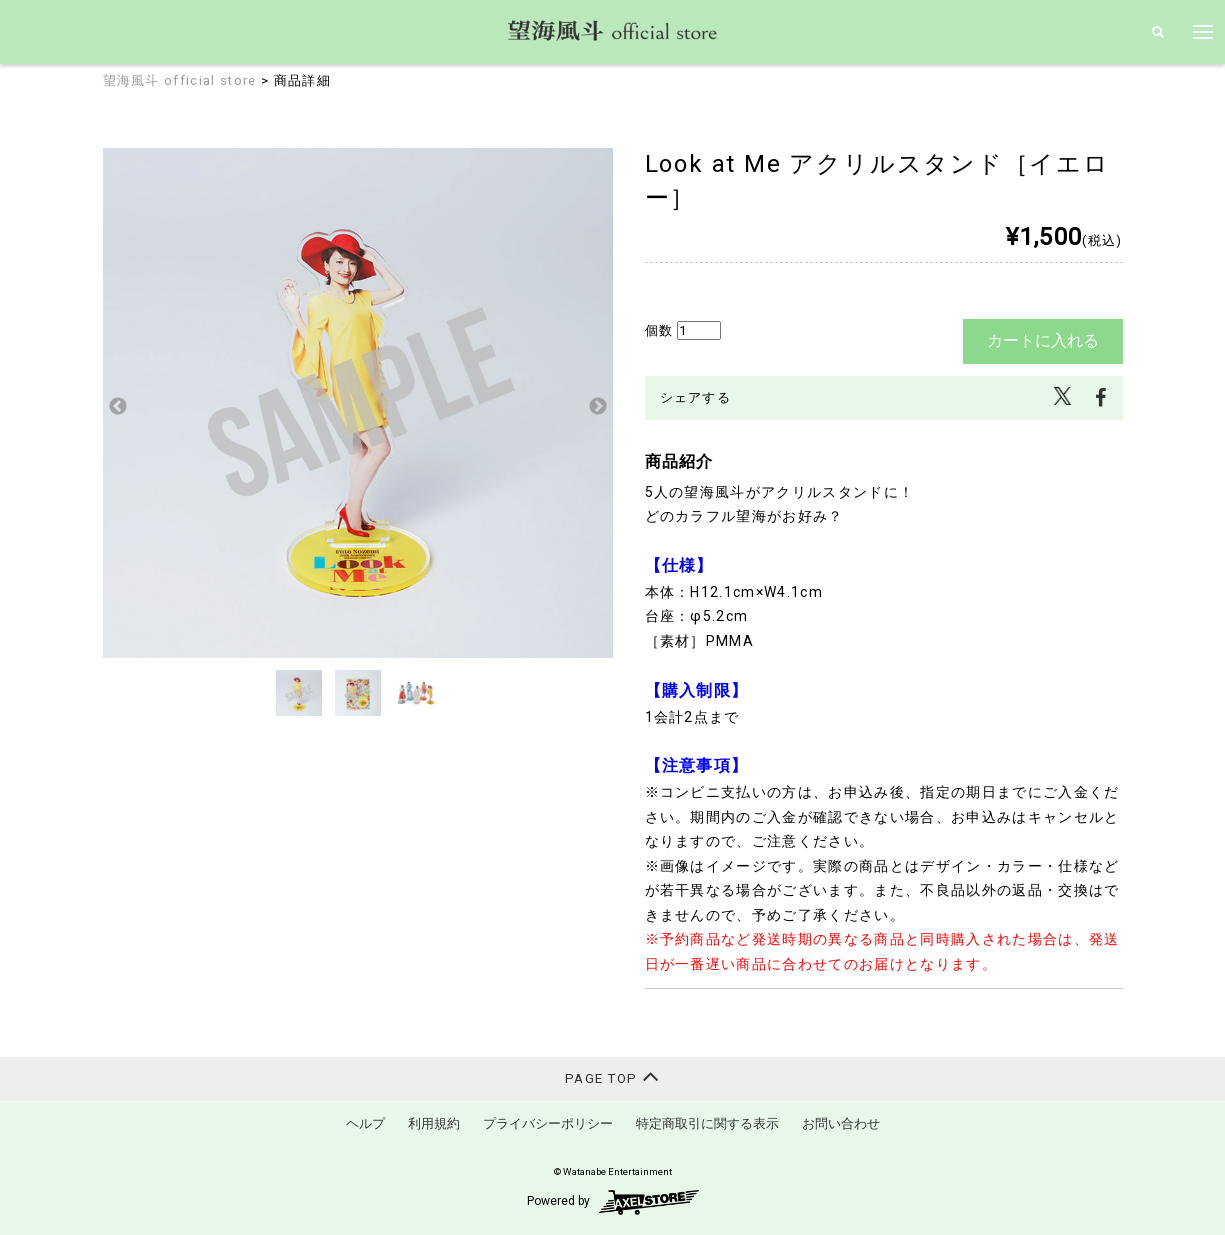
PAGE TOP (612, 1076)
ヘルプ (365, 1123)
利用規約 (434, 1123)
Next (598, 407)
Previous (118, 407)
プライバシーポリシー (548, 1123)
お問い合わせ (841, 1123)
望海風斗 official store (180, 80)
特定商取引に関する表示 (707, 1123)
